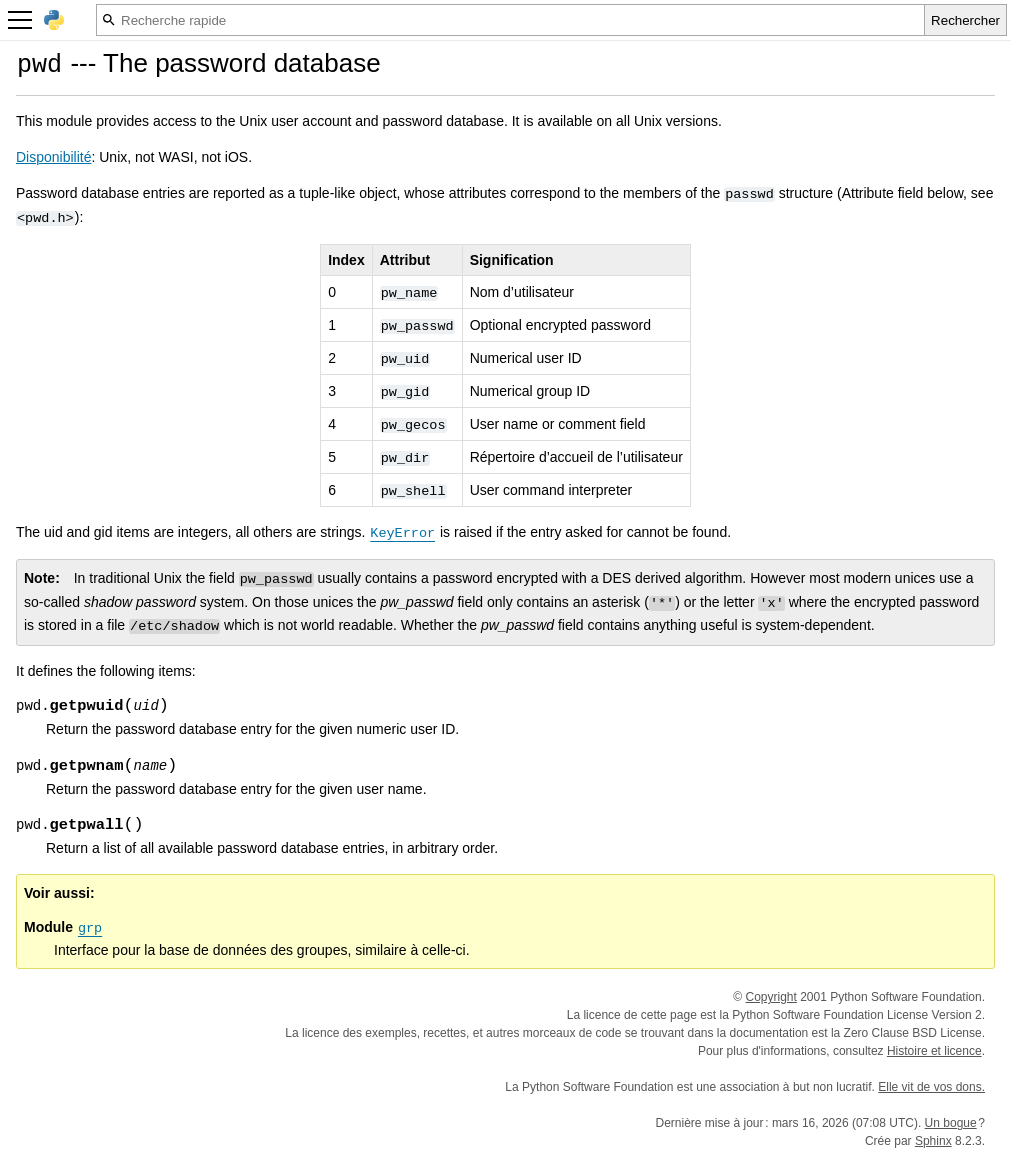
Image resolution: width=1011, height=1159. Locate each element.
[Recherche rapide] (510, 20)
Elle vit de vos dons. (931, 1087)
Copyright (771, 997)
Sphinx (933, 1141)
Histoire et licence (934, 1051)
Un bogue (951, 1123)
